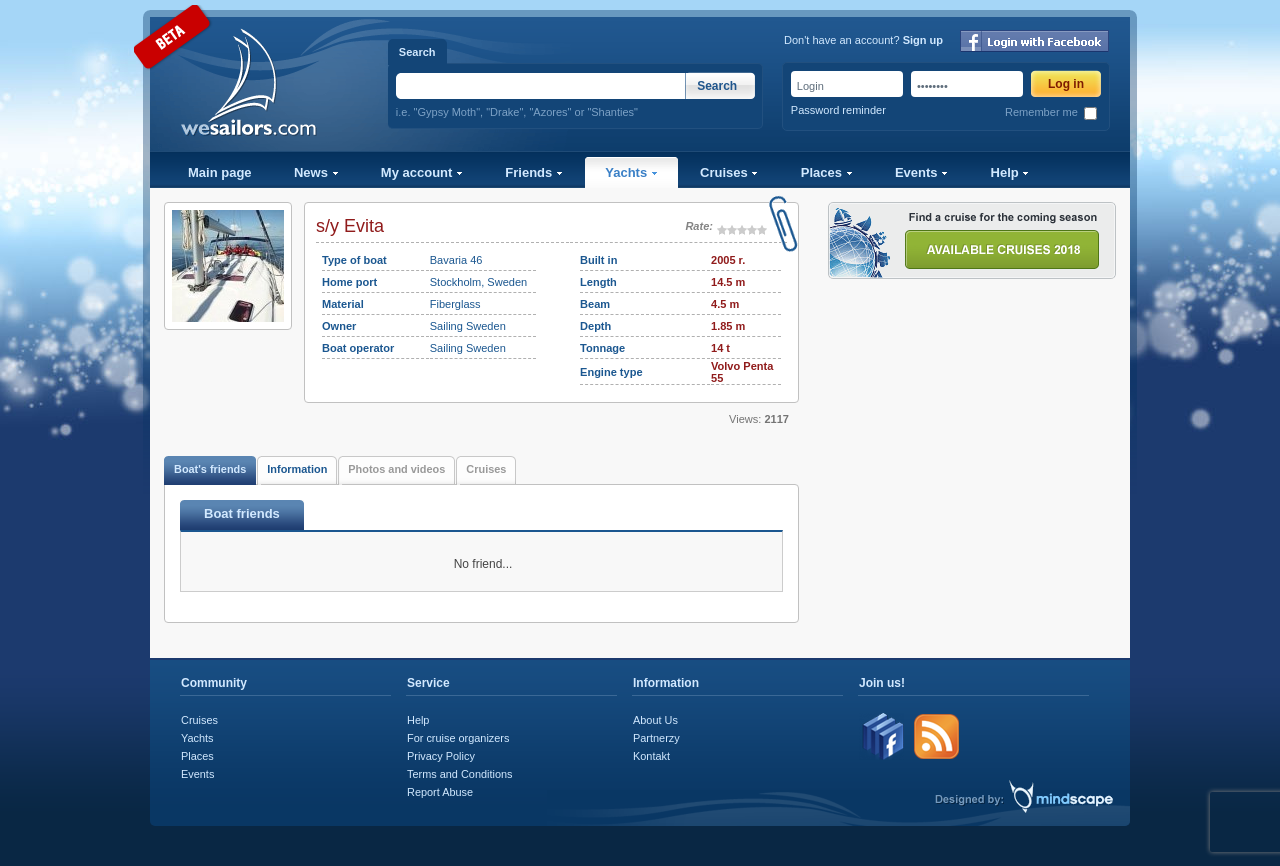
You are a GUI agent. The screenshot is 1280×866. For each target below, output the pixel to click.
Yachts (631, 172)
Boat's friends (210, 469)
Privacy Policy (441, 756)
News (316, 172)
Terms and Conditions (459, 774)
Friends (534, 172)
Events (921, 172)
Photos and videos (396, 469)
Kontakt (651, 756)
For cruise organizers (458, 738)
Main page (220, 172)
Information (297, 469)
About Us (655, 720)
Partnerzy (656, 738)
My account (422, 172)
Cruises (729, 172)
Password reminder (838, 110)
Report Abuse (440, 792)
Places (827, 172)
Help (1010, 172)
